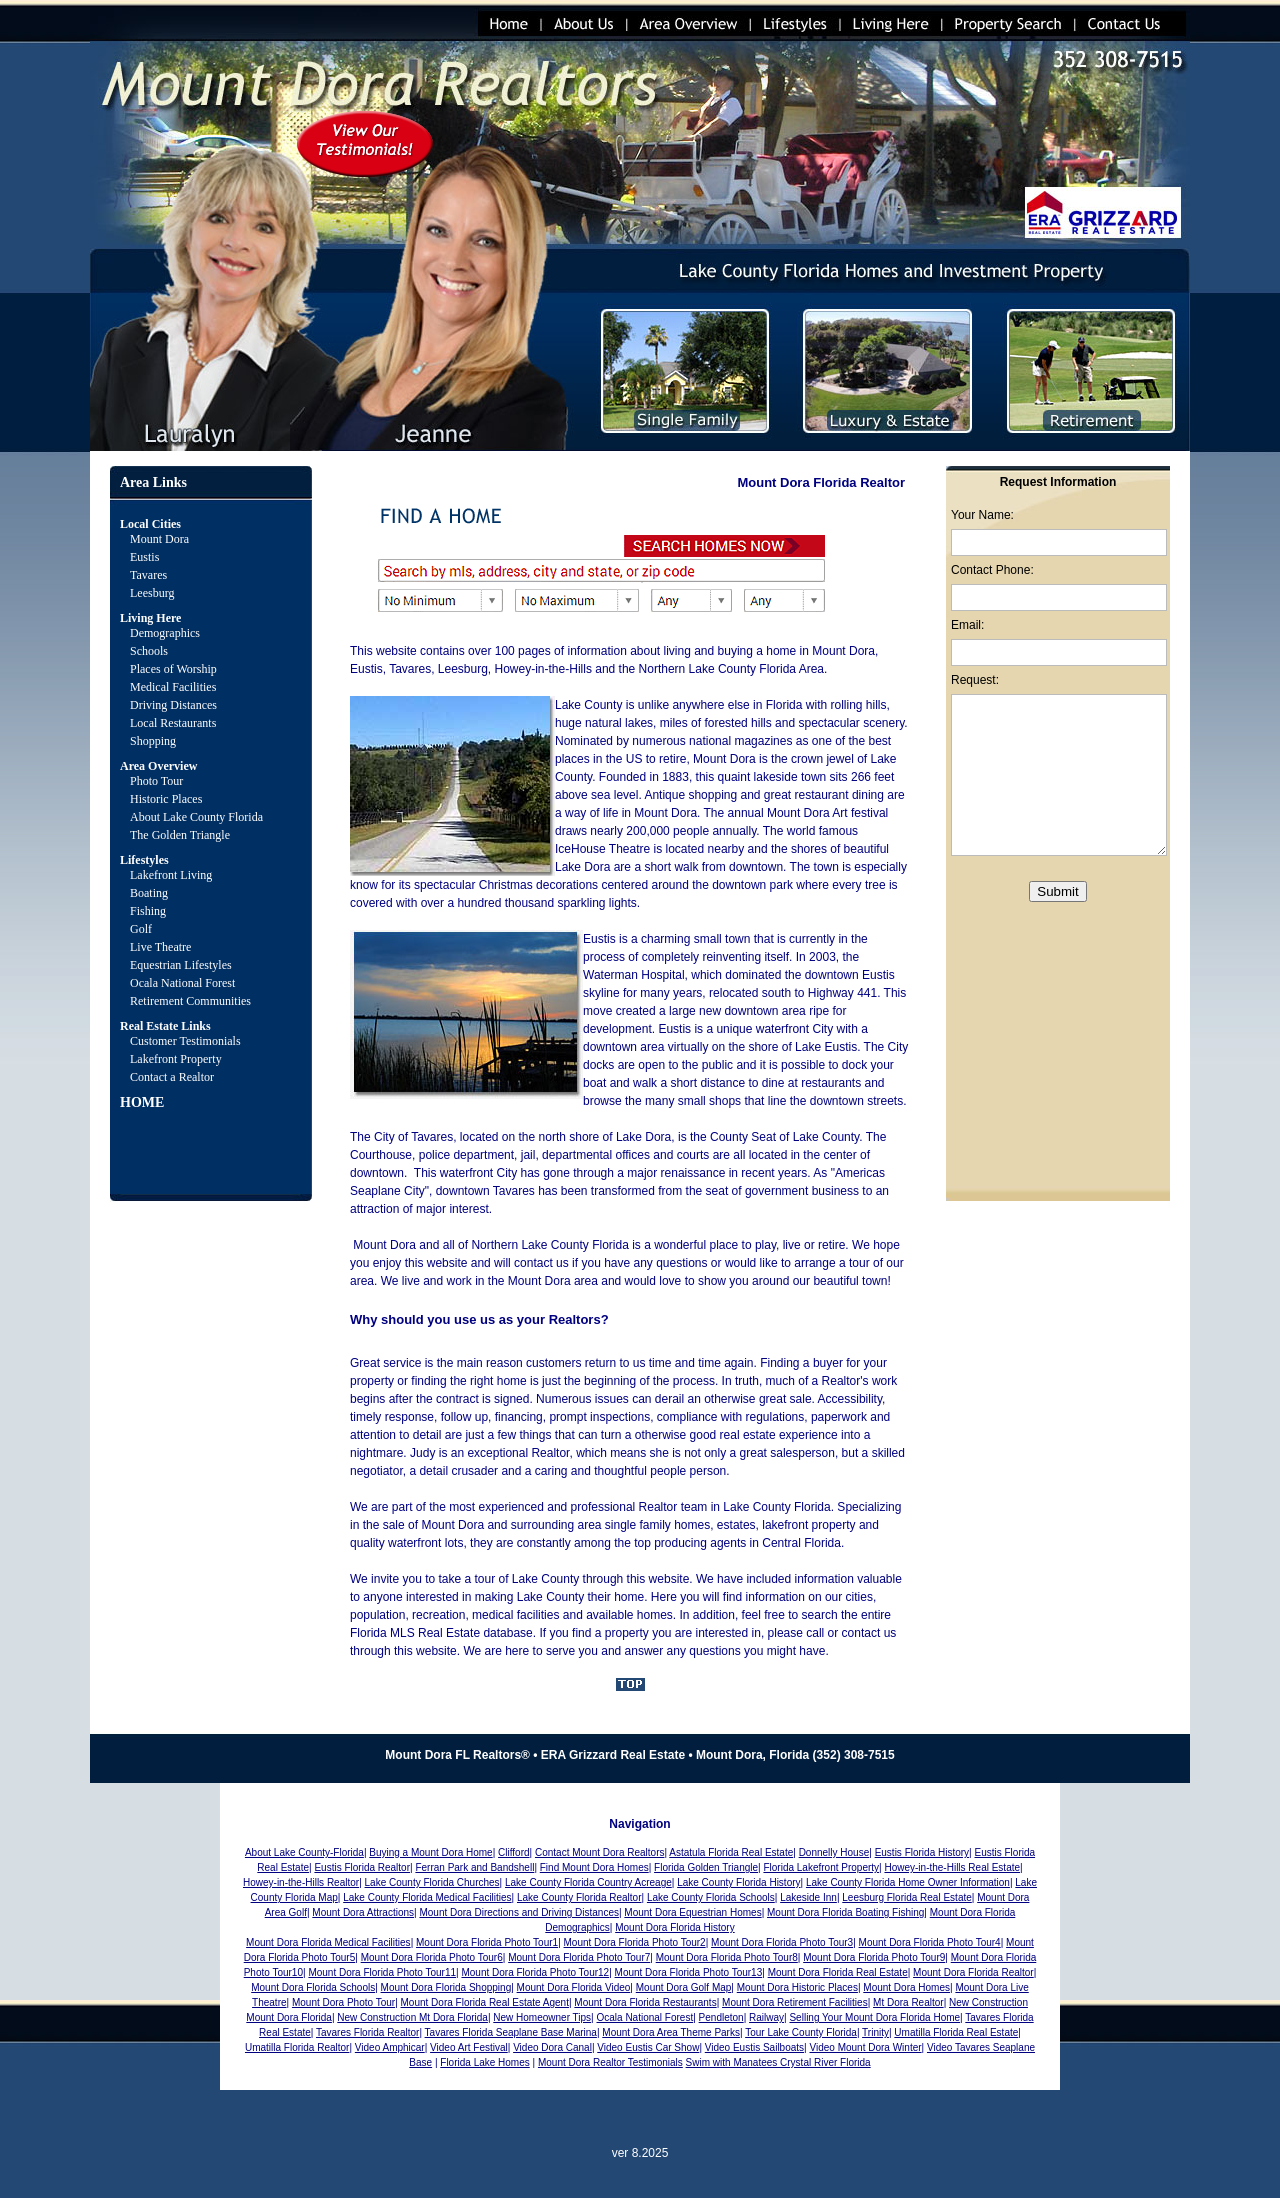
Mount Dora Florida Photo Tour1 (487, 1942)
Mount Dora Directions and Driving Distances (519, 1912)
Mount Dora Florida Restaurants (645, 2002)
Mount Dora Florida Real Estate (838, 1972)
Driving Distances (173, 705)
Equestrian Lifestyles (181, 965)
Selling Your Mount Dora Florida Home (874, 2017)
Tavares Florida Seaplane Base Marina (511, 2032)
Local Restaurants (173, 723)
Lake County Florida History (738, 1882)
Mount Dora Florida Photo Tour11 (382, 1972)
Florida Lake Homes (484, 2062)
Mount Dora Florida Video (574, 1987)
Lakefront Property (176, 1059)
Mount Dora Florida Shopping (446, 1987)
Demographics (165, 633)
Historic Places (166, 799)
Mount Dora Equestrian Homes (692, 1912)
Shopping (153, 741)
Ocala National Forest (182, 983)
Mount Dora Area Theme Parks (671, 2032)
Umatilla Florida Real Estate (956, 2032)
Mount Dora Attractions (363, 1912)
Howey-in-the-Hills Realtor (301, 1882)
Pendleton (721, 2017)
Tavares (148, 575)
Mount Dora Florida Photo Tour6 (432, 1957)
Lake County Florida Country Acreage (588, 1882)
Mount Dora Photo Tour (343, 2002)
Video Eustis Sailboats (754, 2047)
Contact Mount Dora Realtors (600, 1852)
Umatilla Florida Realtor (297, 2047)
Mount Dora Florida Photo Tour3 (782, 1942)
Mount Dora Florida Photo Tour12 (535, 1972)
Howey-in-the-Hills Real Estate (952, 1867)
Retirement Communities (190, 1001)
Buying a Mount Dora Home (430, 1852)
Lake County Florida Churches (432, 1882)
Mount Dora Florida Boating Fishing (845, 1912)
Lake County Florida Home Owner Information (908, 1882)
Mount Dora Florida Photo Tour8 (727, 1957)
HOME (142, 1102)
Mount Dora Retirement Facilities (795, 2002)
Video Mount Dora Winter (865, 2047)
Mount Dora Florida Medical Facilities (328, 1942)
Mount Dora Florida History (674, 1927)
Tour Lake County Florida (801, 2032)
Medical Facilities (173, 687)
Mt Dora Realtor (908, 2002)
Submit (1057, 891)
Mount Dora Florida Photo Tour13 (689, 1972)
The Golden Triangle (180, 835)
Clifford (514, 1852)
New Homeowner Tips (542, 2017)
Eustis (144, 557)
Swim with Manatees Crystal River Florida (778, 2062)
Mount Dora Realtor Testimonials (610, 2062)
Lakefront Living (171, 875)
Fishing (148, 911)
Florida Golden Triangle (706, 1867)
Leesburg (153, 593)
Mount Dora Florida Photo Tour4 (930, 1942)
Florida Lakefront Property (821, 1867)
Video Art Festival (469, 2047)
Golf (141, 929)
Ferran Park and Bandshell (474, 1867)
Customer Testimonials (185, 1041)
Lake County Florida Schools (711, 1897)
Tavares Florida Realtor (367, 2032)
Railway (766, 2017)
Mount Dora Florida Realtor (973, 1972)
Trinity (875, 2032)
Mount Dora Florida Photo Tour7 (579, 1957)
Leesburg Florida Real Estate (907, 1897)
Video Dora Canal (552, 2047)
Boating (149, 893)
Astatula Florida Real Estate (731, 1852)
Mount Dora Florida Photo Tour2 (635, 1942)
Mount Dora (159, 539)
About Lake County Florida (196, 817)
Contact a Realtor (172, 1077)
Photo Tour (156, 781)
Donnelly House (834, 1852)
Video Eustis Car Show (648, 2047)
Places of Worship (173, 669)
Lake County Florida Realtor (579, 1897)
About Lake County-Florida (304, 1852)
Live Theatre (160, 947)
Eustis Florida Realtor (362, 1867)
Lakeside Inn (808, 1897)
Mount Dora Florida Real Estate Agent (485, 2002)
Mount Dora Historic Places (797, 1987)
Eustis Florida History (922, 1852)
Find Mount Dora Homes (594, 1867)
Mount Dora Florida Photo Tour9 (874, 1957)
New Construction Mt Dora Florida (412, 2017)
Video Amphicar (390, 2047)
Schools (149, 651)
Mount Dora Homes (906, 1987)
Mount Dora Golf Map (684, 1987)
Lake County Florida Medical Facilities (427, 1897)
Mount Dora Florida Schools (313, 1987)
